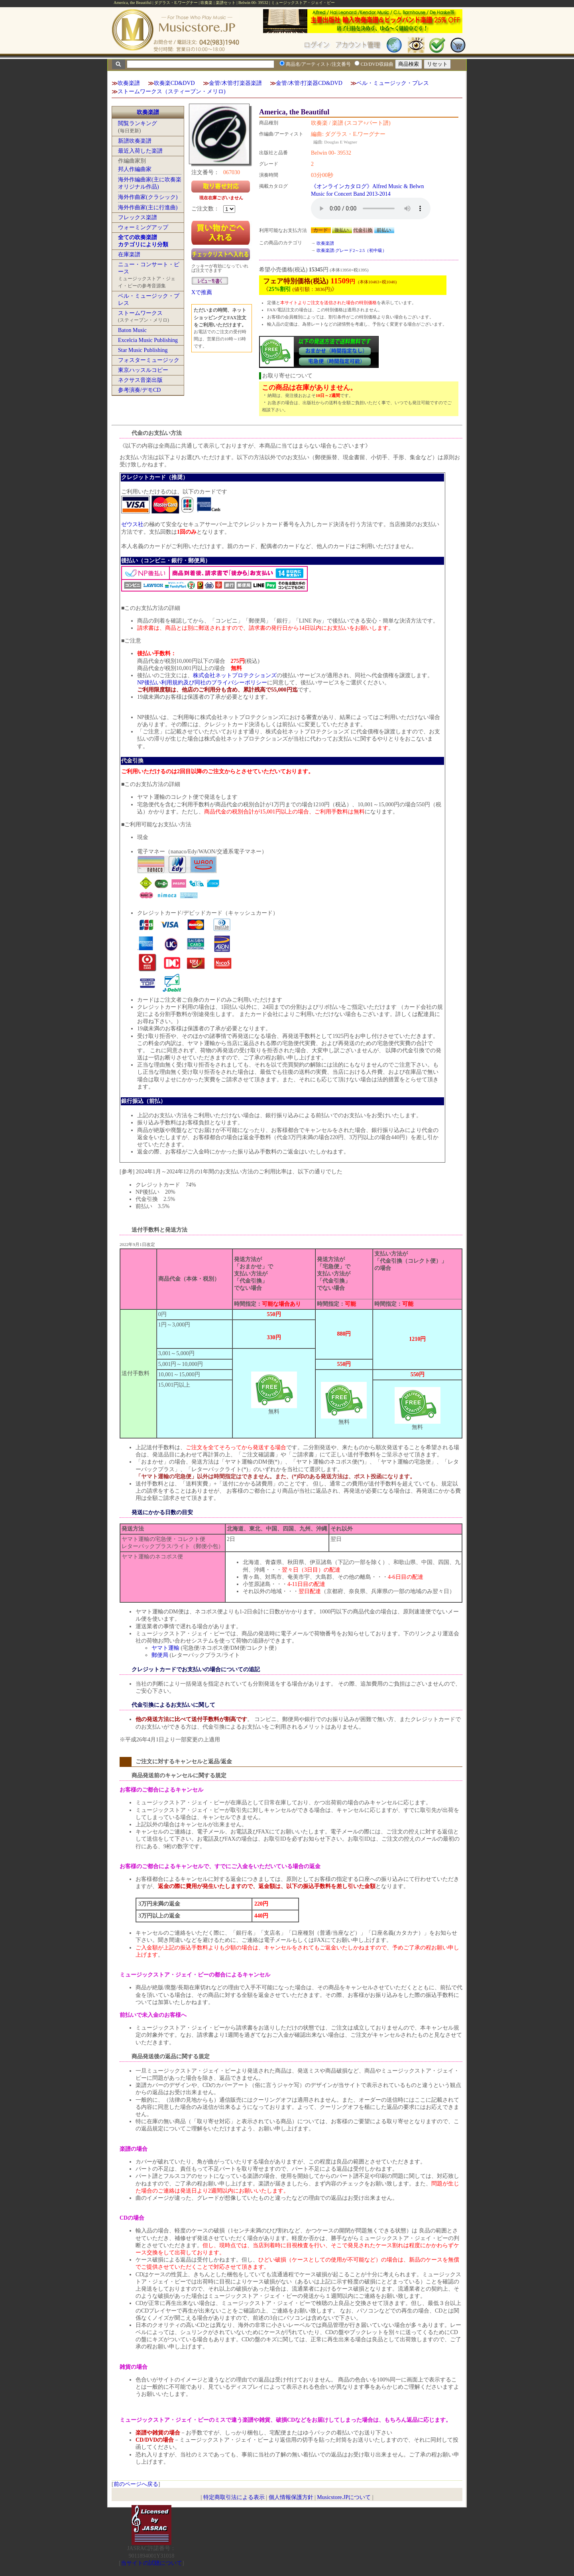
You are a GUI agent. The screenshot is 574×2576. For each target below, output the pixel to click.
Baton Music (132, 330)
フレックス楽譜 (137, 217)
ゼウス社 (132, 524)
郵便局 (159, 1655)
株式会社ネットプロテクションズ (235, 675)
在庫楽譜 (129, 254)
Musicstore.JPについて (344, 2497)
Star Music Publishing (142, 350)
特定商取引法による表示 (234, 2497)
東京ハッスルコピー (143, 370)
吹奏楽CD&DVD (174, 83)
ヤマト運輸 (165, 1648)
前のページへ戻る (136, 2484)
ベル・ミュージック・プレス (392, 83)
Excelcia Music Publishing (148, 340)
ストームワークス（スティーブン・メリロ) (172, 91)
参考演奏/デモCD (139, 390)
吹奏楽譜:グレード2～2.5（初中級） (351, 250)
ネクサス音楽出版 (140, 380)
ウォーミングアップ (143, 227)
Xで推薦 (201, 292)
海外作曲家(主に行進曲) (147, 207)
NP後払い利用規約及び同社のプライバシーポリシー (202, 683)
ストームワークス (140, 313)
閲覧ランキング (137, 123)
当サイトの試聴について (151, 2563)
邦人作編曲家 (134, 169)
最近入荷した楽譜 (140, 151)
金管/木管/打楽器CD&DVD (309, 83)
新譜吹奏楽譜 (134, 141)
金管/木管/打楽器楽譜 (235, 83)
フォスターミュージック (148, 360)
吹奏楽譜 (129, 83)
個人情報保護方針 (291, 2497)
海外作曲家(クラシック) (147, 197)
